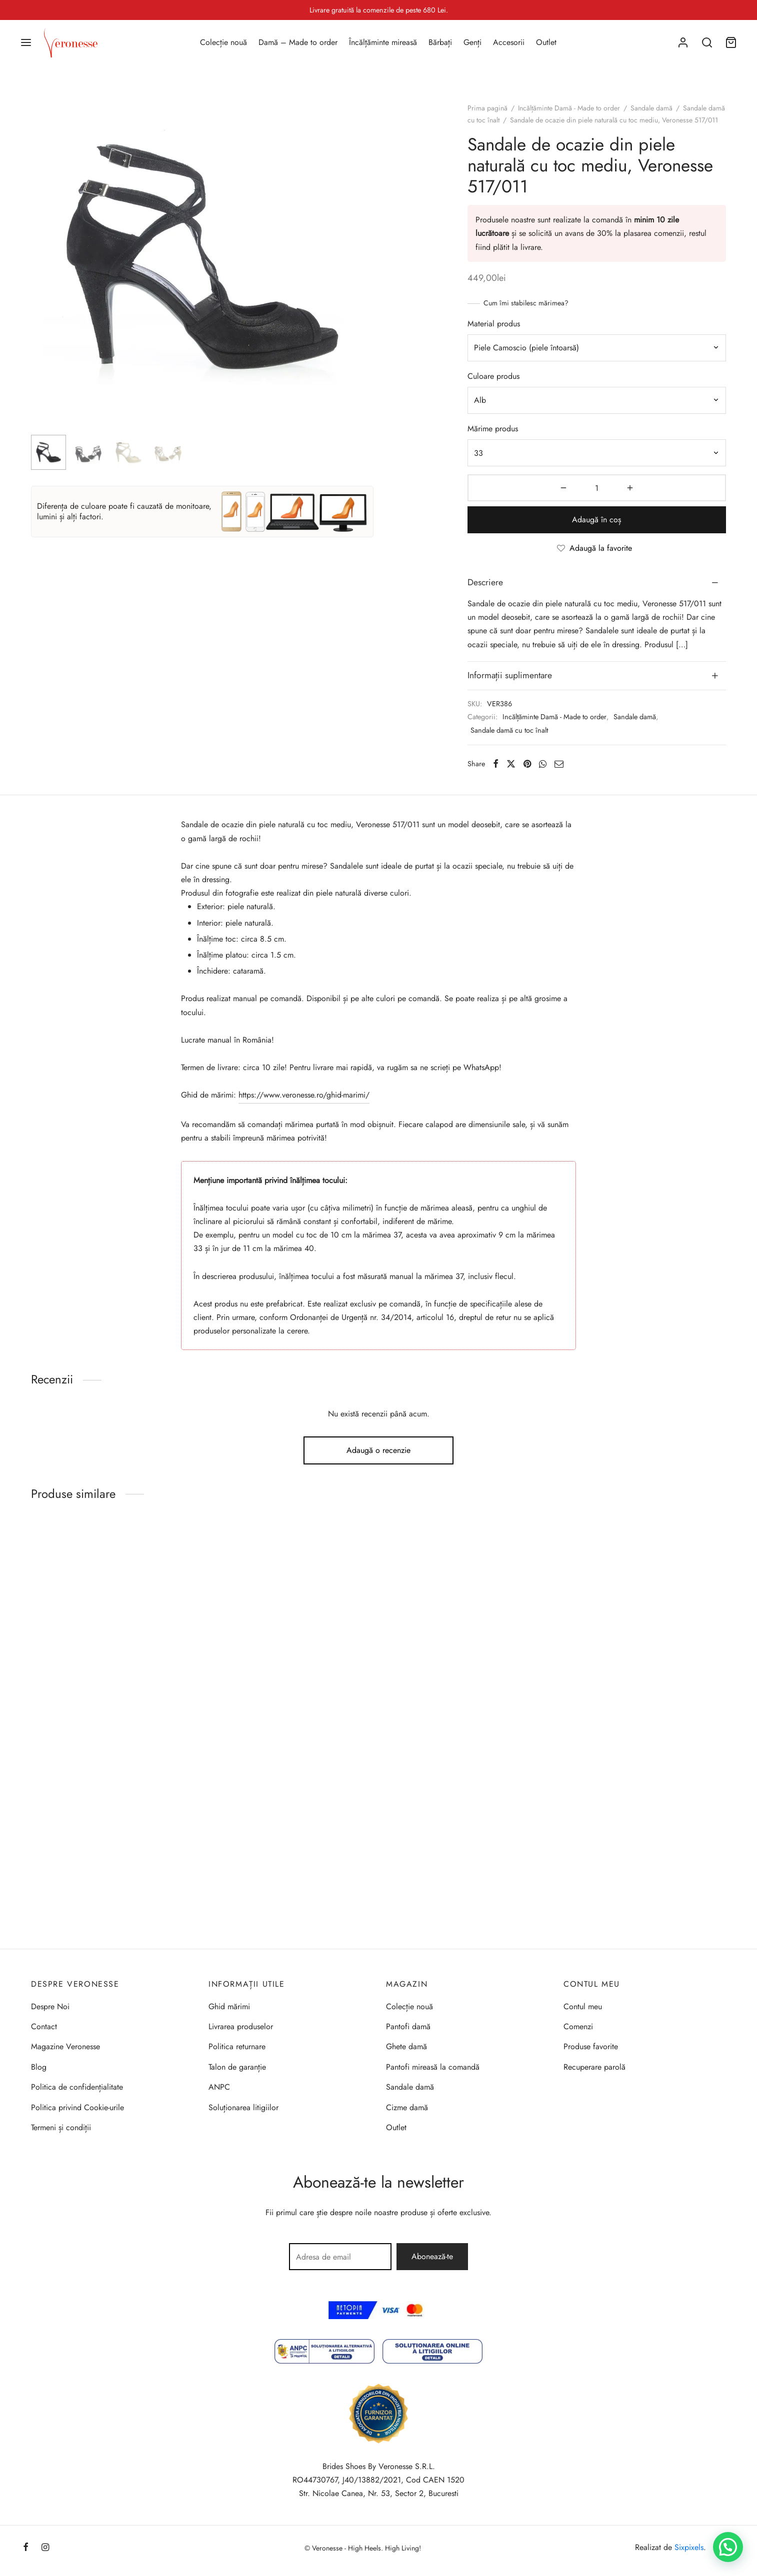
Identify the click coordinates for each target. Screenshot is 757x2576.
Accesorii (508, 42)
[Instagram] (45, 2548)
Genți (473, 42)
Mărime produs (493, 428)
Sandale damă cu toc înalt (509, 730)
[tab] (597, 583)
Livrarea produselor (240, 2026)
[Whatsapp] (542, 763)
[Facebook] (495, 763)
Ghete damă (406, 2046)
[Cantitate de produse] (596, 488)
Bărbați (440, 42)
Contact (44, 2026)
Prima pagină (488, 108)
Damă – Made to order (298, 42)
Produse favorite (591, 2046)
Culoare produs (494, 376)
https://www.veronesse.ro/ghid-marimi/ (304, 1095)
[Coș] (731, 42)
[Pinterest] (527, 763)
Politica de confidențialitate (77, 2087)
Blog (38, 2067)
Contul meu (583, 2006)
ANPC (219, 2087)
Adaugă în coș (597, 519)
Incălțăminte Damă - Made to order (569, 108)
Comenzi (578, 2026)
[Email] (559, 763)
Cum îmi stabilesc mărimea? (526, 303)
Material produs (494, 323)
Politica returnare (237, 2046)
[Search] (707, 42)
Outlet (546, 42)
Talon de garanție (237, 2067)
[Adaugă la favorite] (597, 548)
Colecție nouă (223, 42)
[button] (728, 2547)
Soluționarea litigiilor (243, 2107)
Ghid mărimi (229, 2006)
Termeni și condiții (61, 2127)
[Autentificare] (683, 42)
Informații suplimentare (510, 675)
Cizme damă (407, 2107)
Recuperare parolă (595, 2067)
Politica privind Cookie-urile (77, 2107)
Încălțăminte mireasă (383, 42)
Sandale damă (651, 108)
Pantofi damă (408, 2026)
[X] (511, 763)
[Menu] (26, 42)
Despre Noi (50, 2006)
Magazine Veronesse (65, 2046)
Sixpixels (689, 2547)
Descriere (485, 582)
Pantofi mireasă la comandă (433, 2067)
